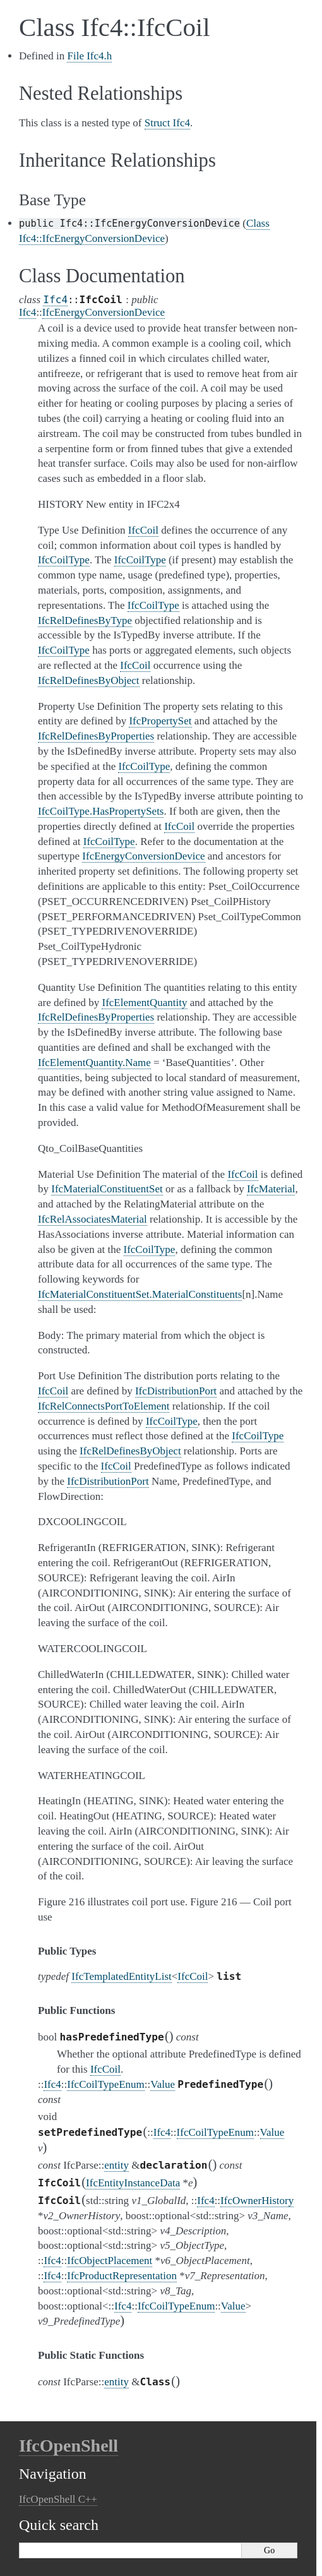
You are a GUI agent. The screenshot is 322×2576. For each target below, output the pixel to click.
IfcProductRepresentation (122, 2276)
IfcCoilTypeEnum (106, 2084)
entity (116, 2165)
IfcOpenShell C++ (58, 2499)
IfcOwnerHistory (257, 2201)
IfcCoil (192, 1976)
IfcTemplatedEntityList (121, 1976)
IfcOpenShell (68, 2445)
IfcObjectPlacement (109, 2261)
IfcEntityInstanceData (133, 2183)
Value (162, 2084)
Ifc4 (55, 300)
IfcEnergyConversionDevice (103, 312)
